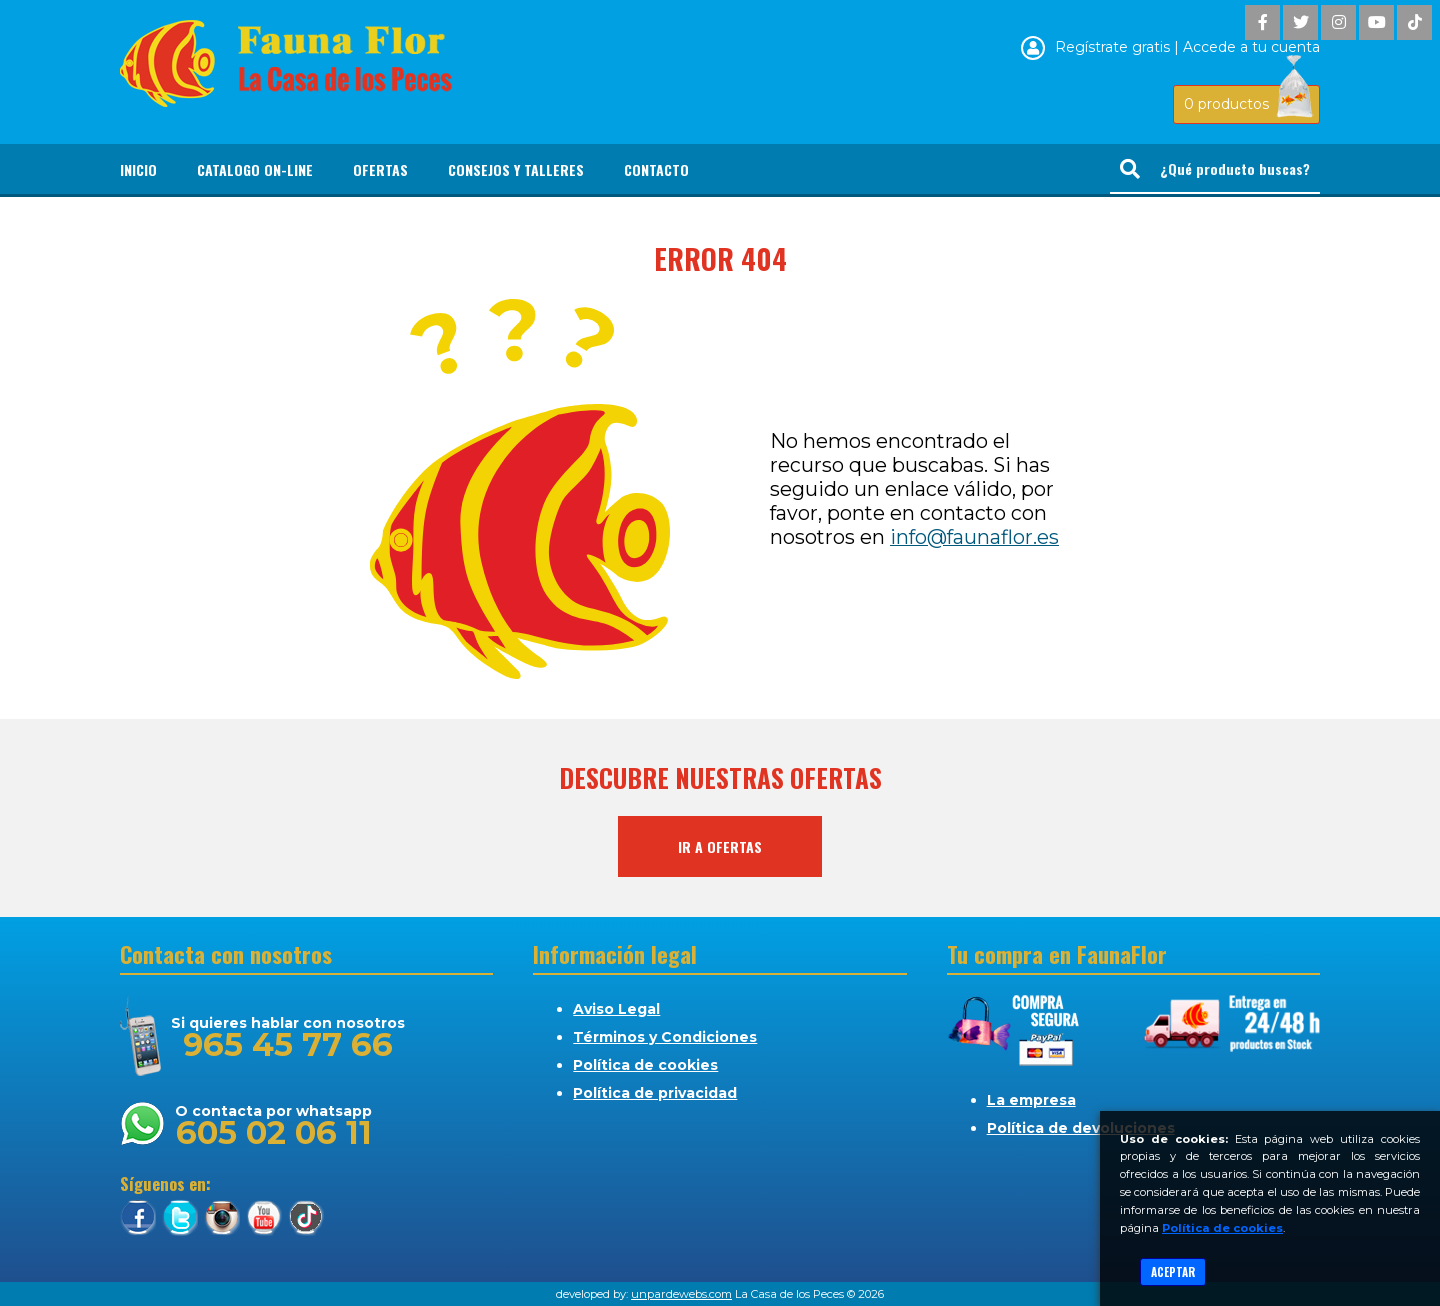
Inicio (138, 169)
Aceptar (1173, 1272)
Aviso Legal (616, 1009)
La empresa (1031, 1100)
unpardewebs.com (681, 1294)
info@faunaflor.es (974, 537)
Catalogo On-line (255, 169)
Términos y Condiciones (665, 1037)
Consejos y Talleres (516, 169)
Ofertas (380, 169)
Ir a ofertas (720, 846)
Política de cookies (645, 1065)
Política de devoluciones (1081, 1128)
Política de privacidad (655, 1093)
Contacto (656, 169)
